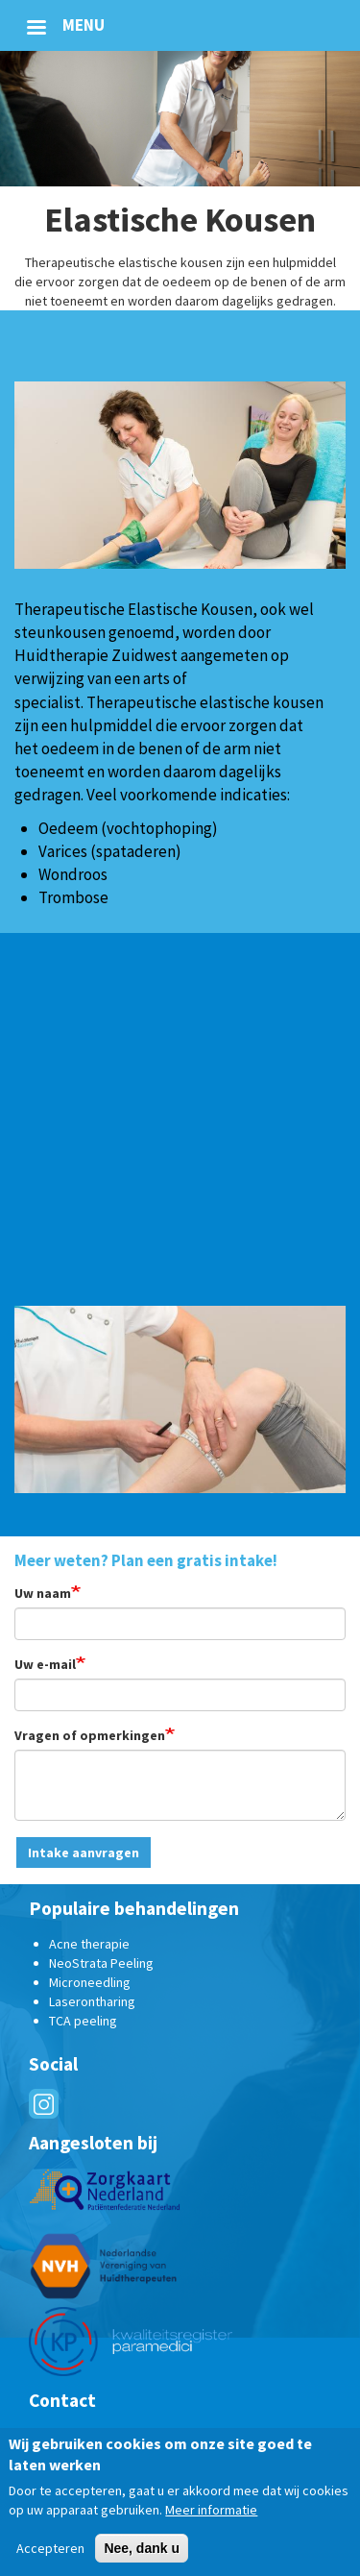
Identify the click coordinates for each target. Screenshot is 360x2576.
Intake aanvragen (83, 1852)
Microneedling (90, 1982)
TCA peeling (83, 2020)
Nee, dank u (142, 2549)
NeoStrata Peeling (101, 1963)
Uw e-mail (45, 1664)
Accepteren (50, 2549)
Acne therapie (89, 1943)
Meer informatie (211, 2510)
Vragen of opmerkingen (89, 1735)
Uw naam (42, 1593)
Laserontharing (92, 2001)
